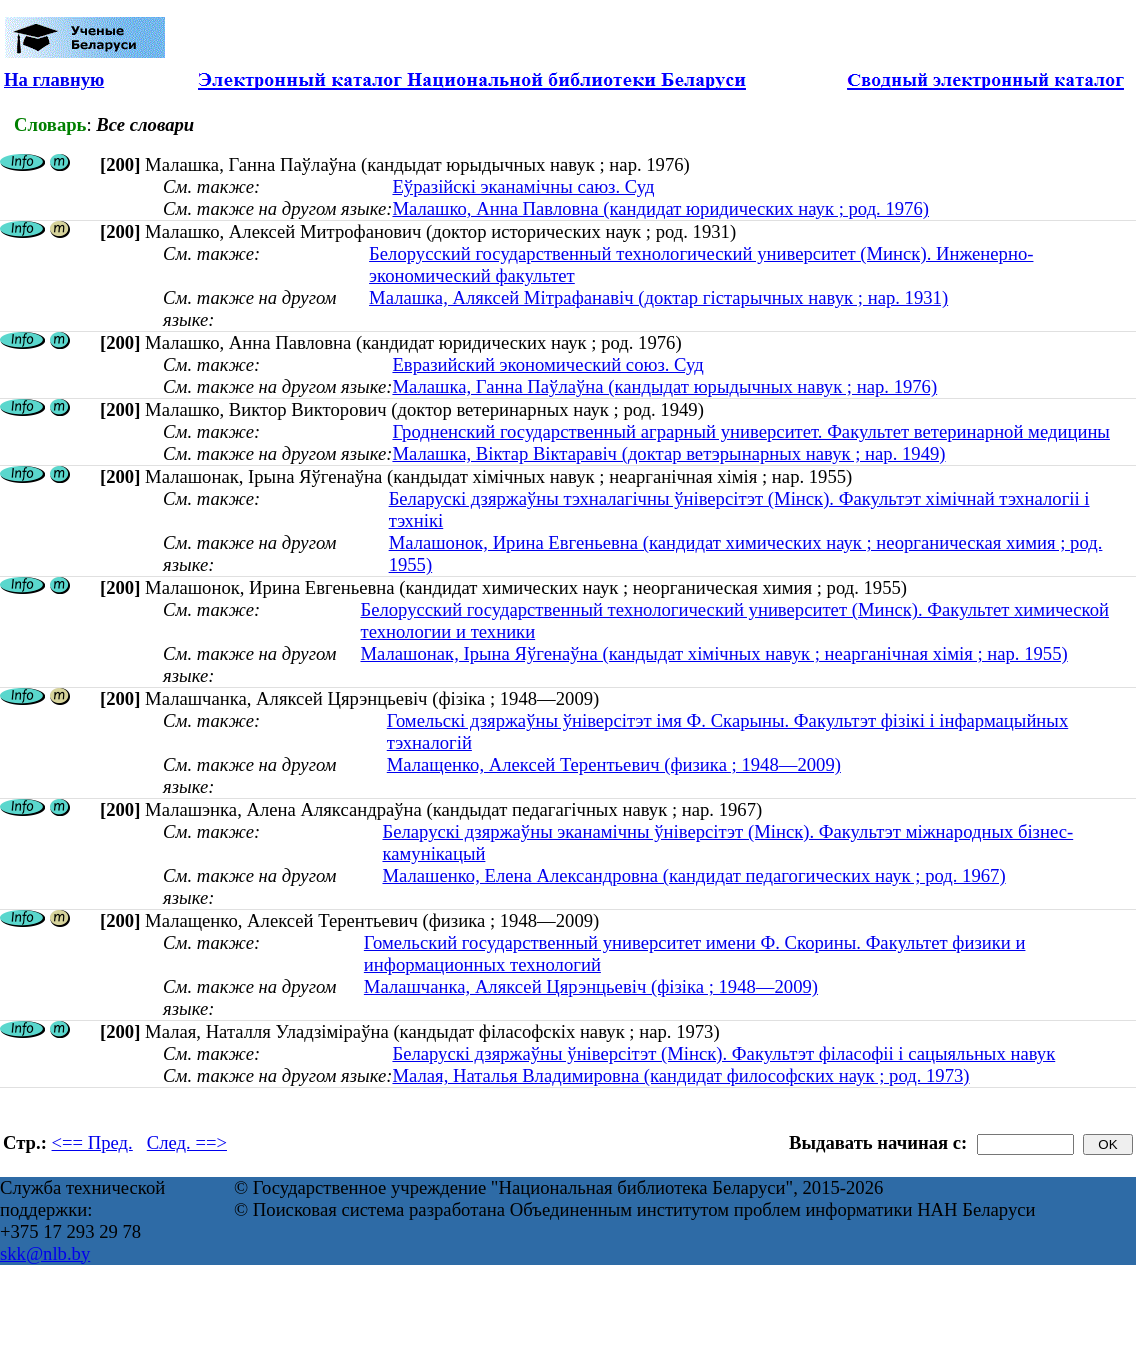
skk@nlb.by (45, 1253)
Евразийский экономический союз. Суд (547, 364)
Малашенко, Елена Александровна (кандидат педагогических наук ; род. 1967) (693, 875)
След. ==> (187, 1142)
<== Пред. (92, 1142)
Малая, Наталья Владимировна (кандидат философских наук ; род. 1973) (680, 1075)
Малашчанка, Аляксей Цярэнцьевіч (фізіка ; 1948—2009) (591, 986)
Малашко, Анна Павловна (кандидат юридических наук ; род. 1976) (660, 208)
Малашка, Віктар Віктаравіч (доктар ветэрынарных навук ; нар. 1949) (668, 453)
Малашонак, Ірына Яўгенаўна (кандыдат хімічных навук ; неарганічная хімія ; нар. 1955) (713, 653)
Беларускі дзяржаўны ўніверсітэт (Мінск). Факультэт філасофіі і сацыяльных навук (723, 1053)
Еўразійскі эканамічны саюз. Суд (523, 186)
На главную (54, 79)
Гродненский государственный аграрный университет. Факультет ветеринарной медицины (750, 431)
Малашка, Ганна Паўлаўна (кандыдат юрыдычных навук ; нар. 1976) (664, 386)
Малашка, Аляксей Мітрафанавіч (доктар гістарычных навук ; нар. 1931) (658, 297)
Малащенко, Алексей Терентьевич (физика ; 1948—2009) (614, 764)
